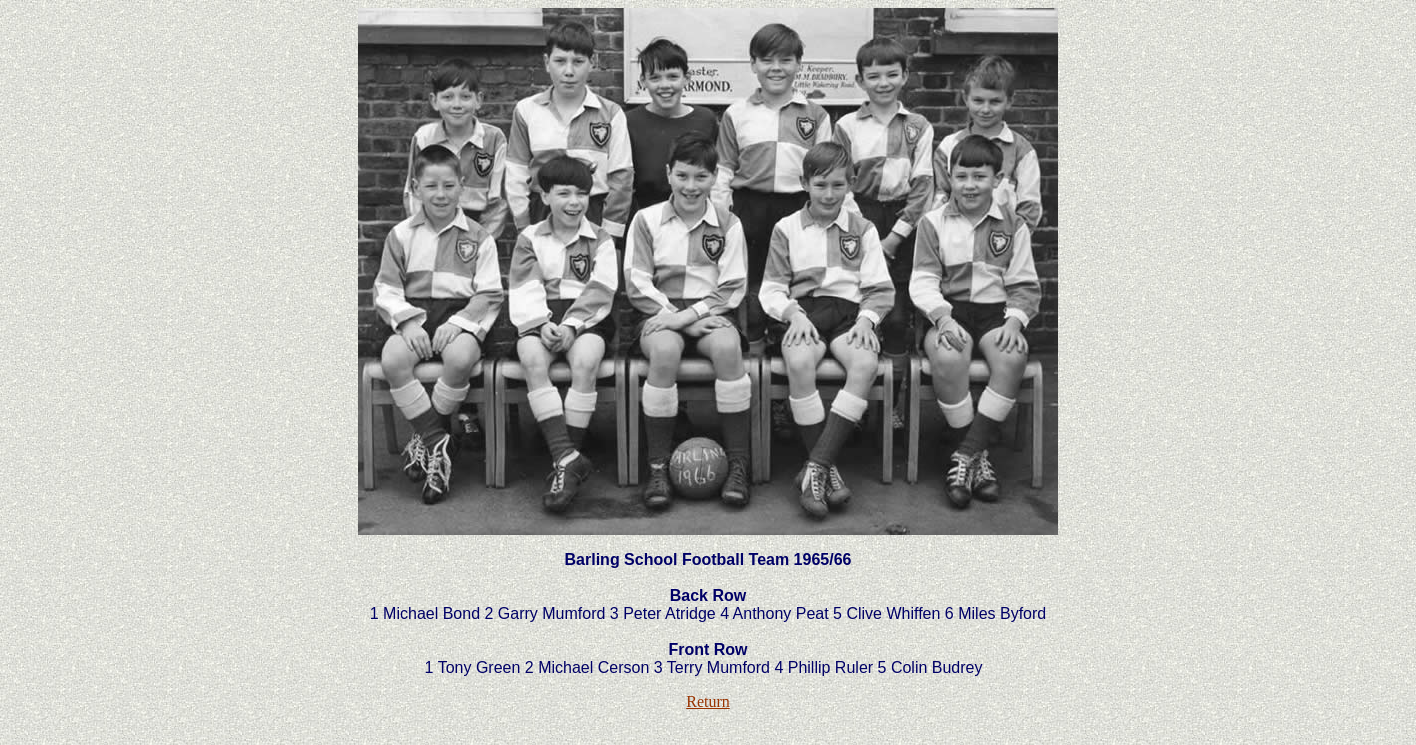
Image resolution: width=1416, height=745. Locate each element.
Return (708, 701)
